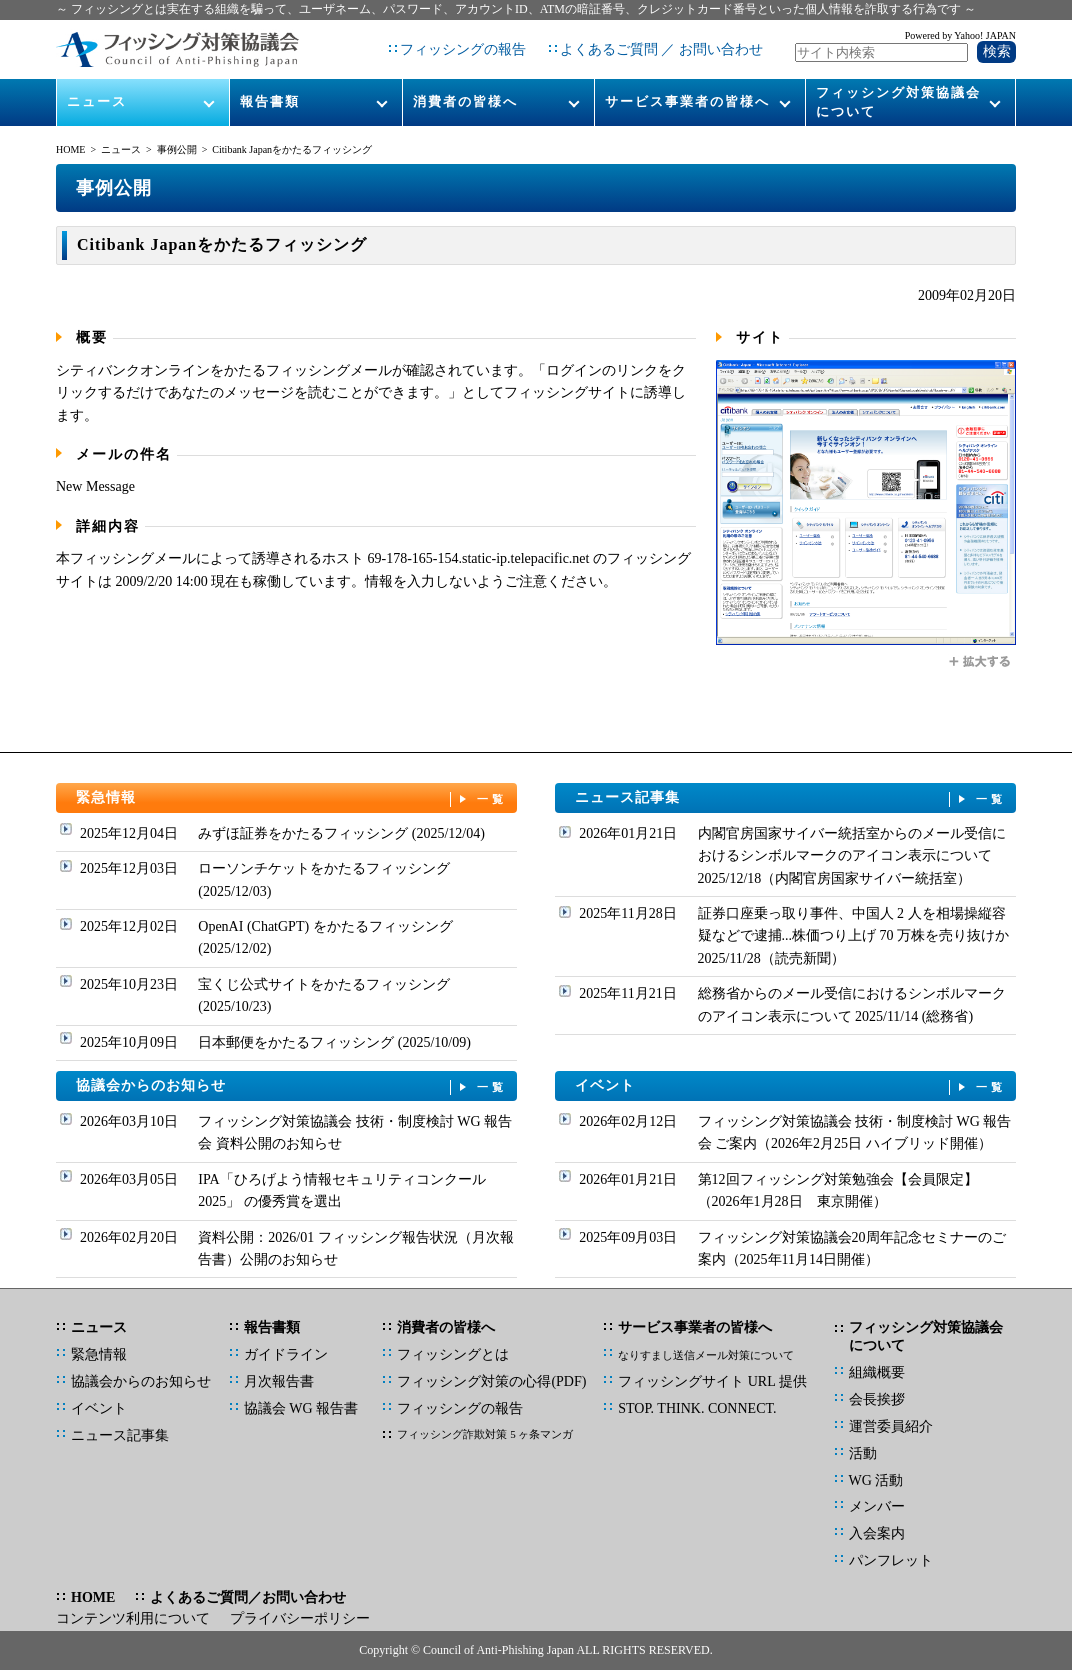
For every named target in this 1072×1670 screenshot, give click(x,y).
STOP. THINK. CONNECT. (697, 1408)
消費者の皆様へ (465, 101)
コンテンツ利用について (133, 1618)
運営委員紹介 (891, 1426)
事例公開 (177, 149)
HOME (70, 149)
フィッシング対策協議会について (898, 101)
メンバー (877, 1506)
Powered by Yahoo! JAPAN (960, 35)
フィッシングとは (453, 1354)
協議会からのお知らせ (292, 1086)
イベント (791, 1086)
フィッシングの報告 (463, 49)
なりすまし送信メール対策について (706, 1355)
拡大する (981, 662)
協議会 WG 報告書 (301, 1408)
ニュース (97, 101)
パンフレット (891, 1560)
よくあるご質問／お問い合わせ (248, 1597)
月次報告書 (279, 1381)
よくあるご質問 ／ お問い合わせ (661, 49)
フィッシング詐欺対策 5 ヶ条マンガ (485, 1434)
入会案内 (877, 1533)
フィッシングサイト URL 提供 (712, 1381)
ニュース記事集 (791, 798)
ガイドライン (286, 1354)
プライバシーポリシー (300, 1618)
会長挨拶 (877, 1399)
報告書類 (270, 101)
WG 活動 (876, 1480)
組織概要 (877, 1372)
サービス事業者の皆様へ (687, 101)
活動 (863, 1453)
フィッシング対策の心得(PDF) (491, 1381)
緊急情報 (292, 798)
